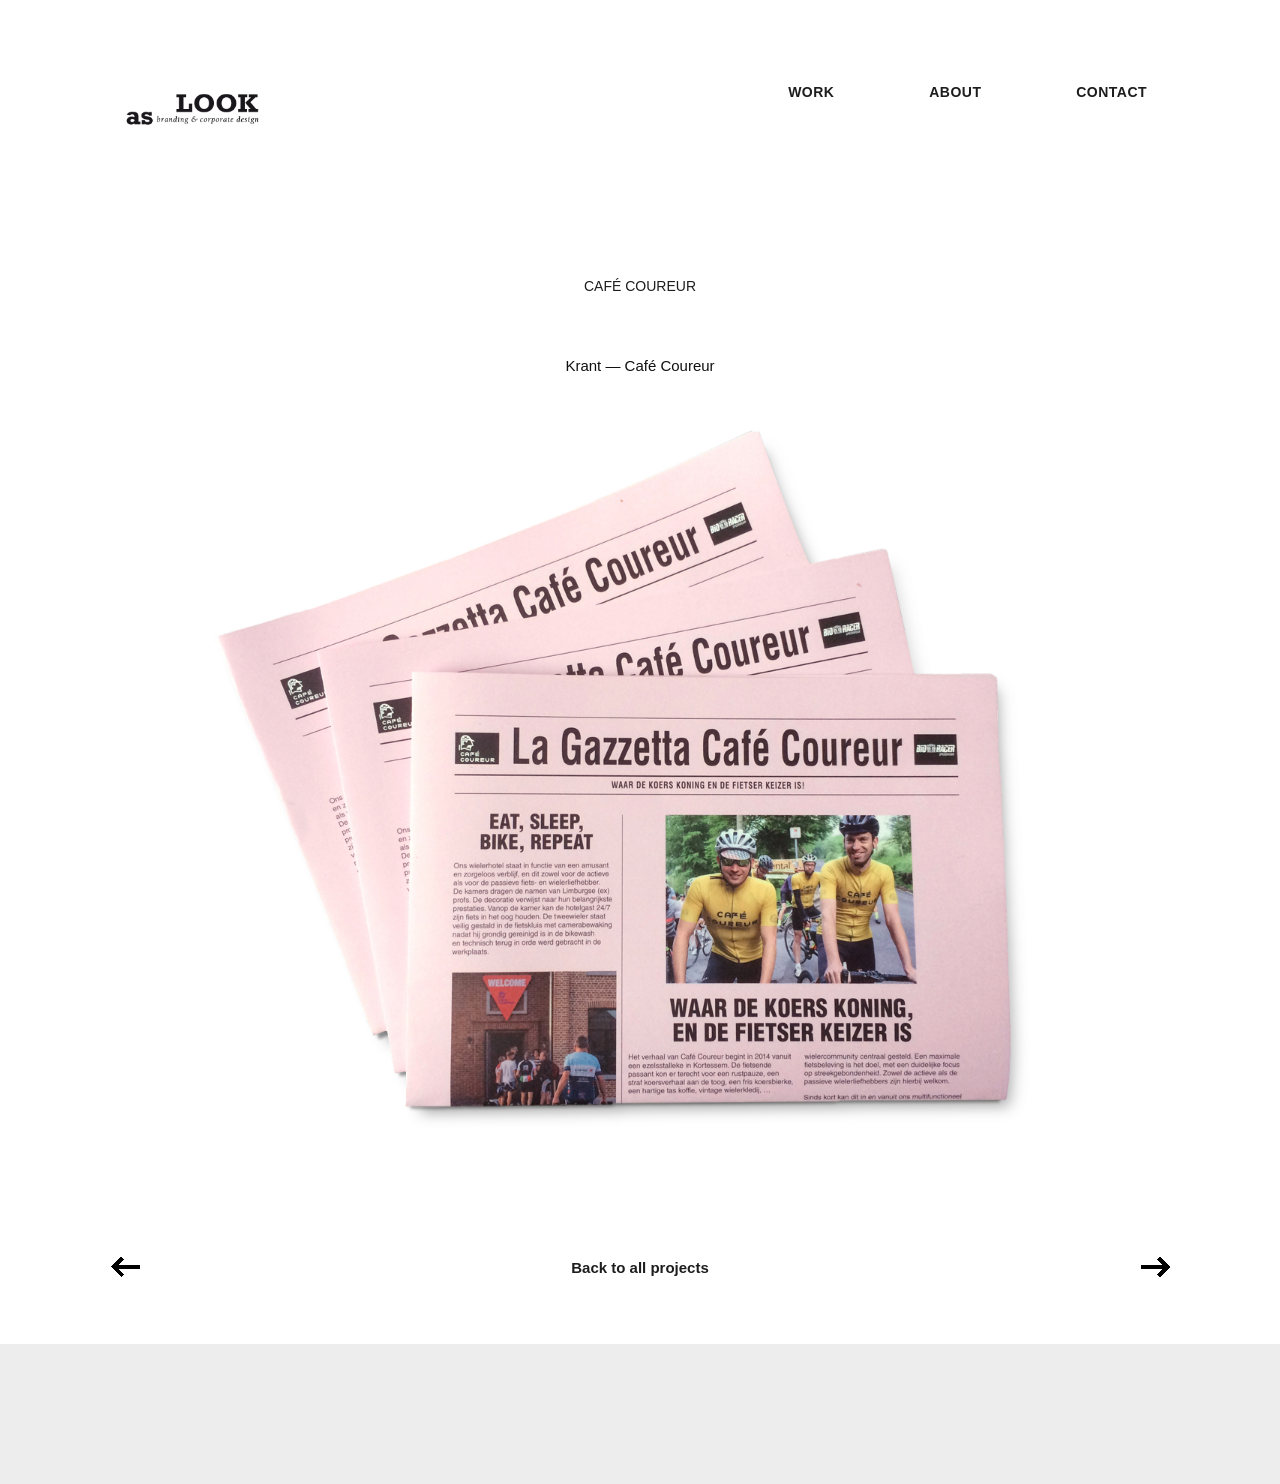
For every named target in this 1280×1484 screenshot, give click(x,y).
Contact (1111, 92)
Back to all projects (640, 1267)
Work (811, 92)
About (955, 92)
